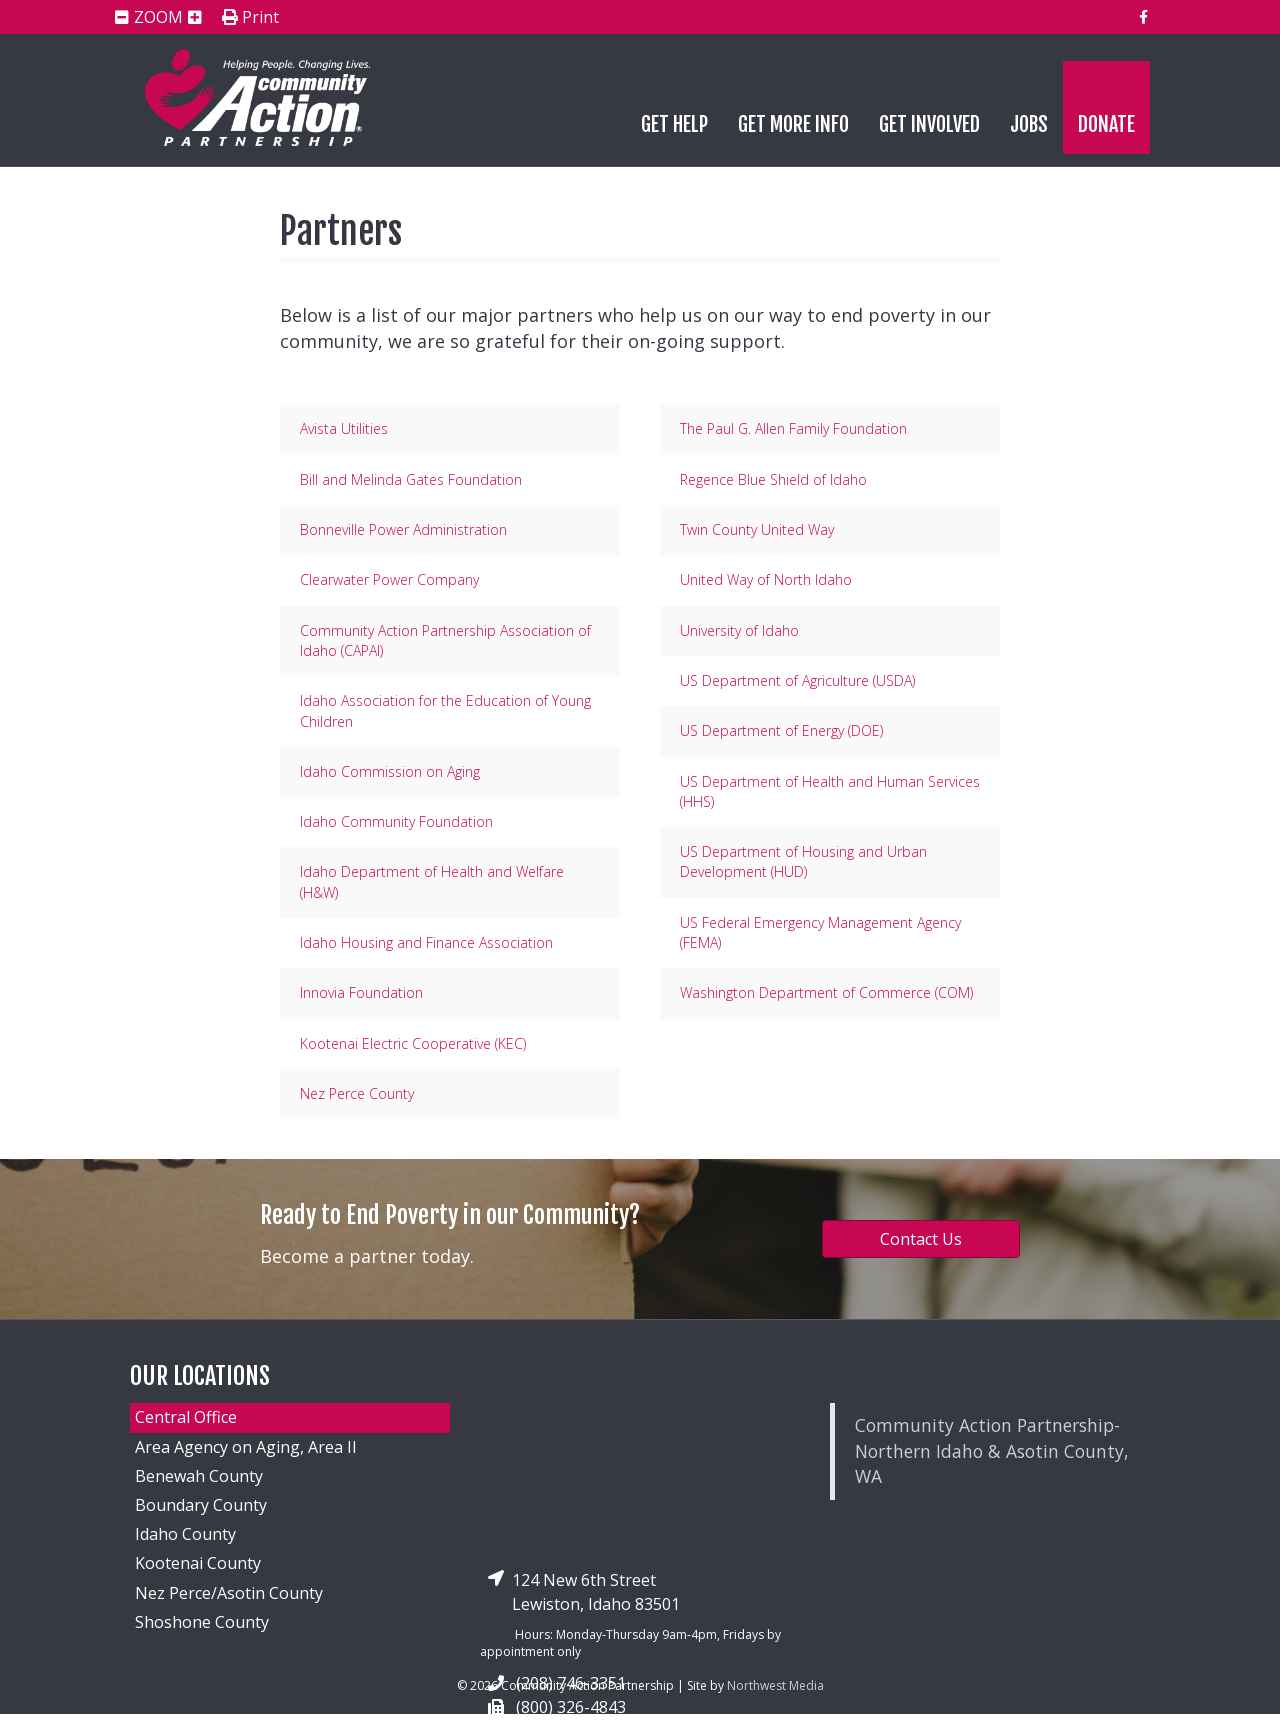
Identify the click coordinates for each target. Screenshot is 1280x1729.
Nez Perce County (357, 1093)
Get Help (674, 124)
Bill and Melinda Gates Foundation (411, 479)
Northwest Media (775, 1685)
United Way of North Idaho (766, 579)
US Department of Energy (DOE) (781, 730)
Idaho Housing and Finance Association (426, 942)
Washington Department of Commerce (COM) (826, 992)
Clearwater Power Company (389, 579)
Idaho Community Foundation (396, 821)
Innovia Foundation (361, 992)
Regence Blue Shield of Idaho (773, 479)
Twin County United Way (757, 529)
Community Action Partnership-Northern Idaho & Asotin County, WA (992, 1450)
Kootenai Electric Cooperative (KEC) (413, 1043)
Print (250, 18)
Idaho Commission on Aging (390, 771)
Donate (1106, 124)
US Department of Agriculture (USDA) (797, 680)
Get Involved (929, 124)
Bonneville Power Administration (403, 529)
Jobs (1029, 124)
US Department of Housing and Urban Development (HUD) (803, 861)
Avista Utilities (344, 428)
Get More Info (793, 124)
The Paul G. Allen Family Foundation (793, 428)
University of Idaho (739, 630)
